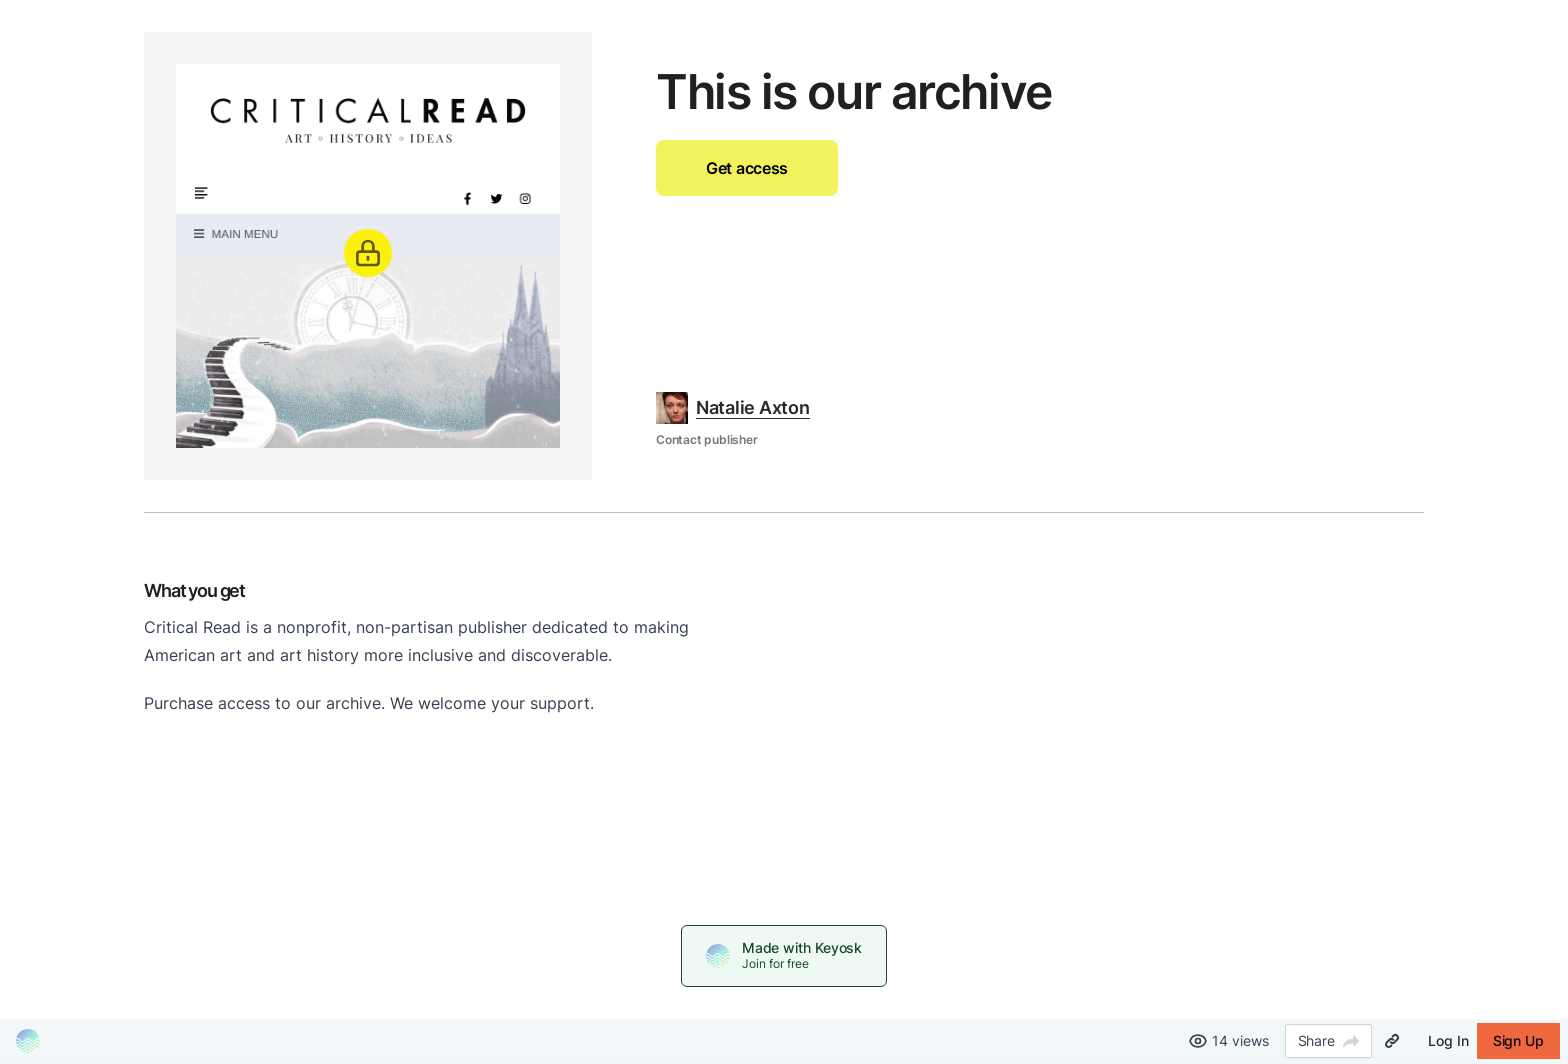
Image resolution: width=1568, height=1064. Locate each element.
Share (1329, 1040)
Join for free (775, 963)
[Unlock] (368, 253)
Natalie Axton (753, 407)
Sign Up (1518, 1040)
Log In (1448, 1040)
